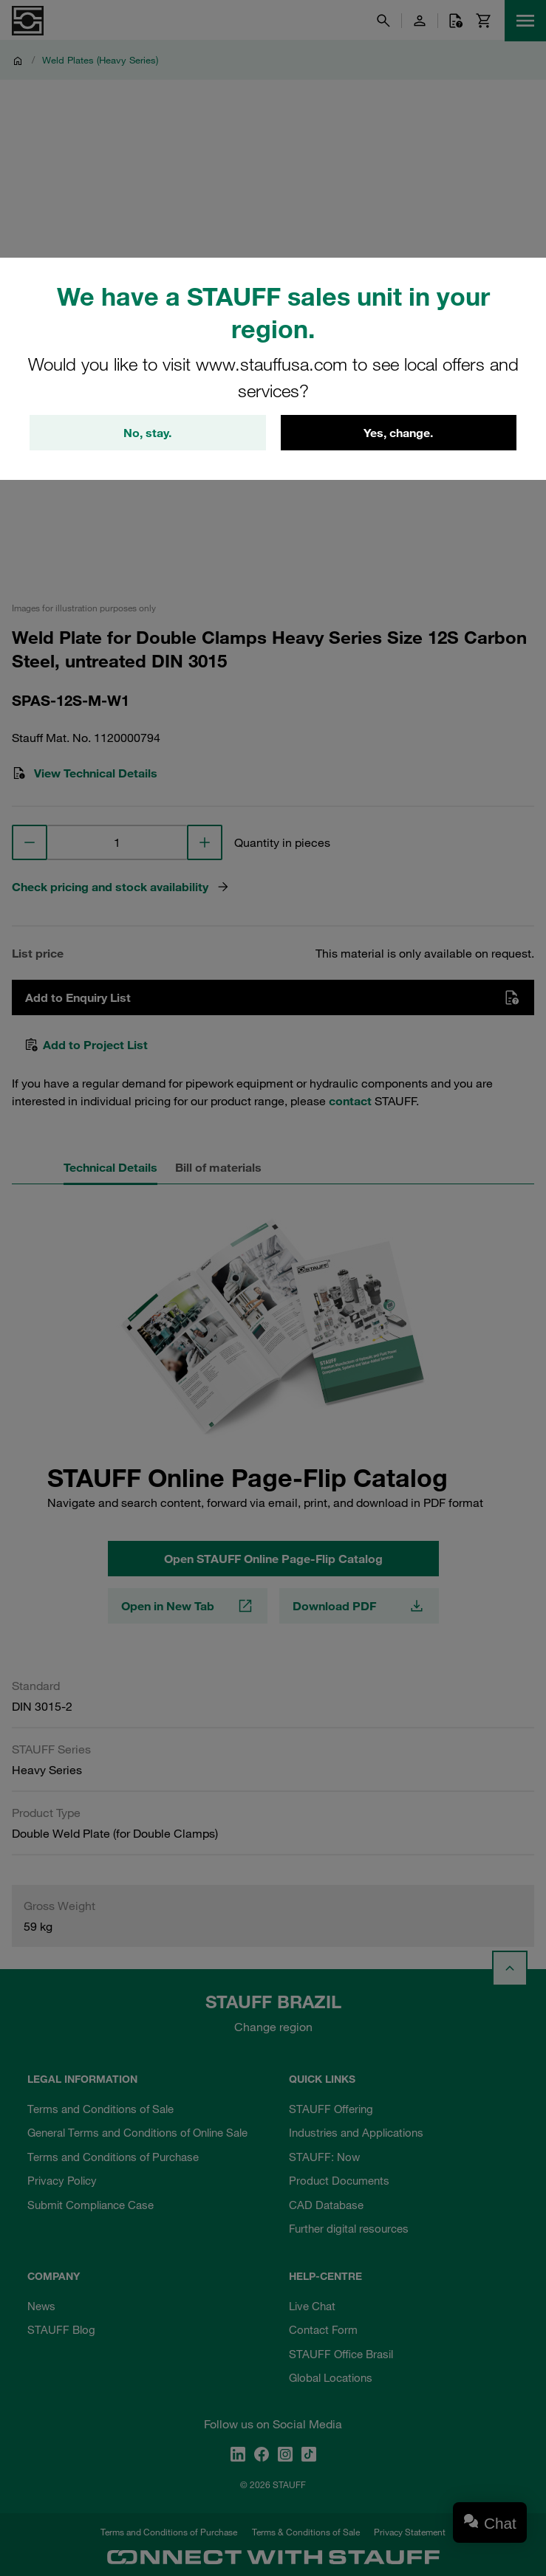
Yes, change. (398, 432)
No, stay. (147, 432)
